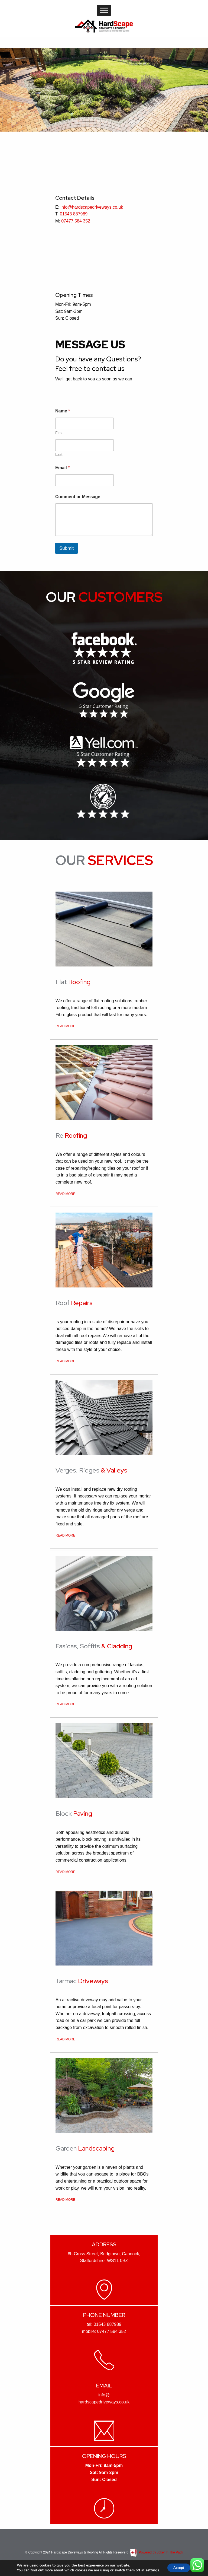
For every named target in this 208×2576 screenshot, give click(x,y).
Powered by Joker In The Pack (156, 2552)
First (59, 433)
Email (62, 467)
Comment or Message (77, 496)
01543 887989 (73, 214)
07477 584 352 (75, 221)
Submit (66, 548)
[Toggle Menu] (104, 10)
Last (58, 454)
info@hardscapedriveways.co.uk (92, 207)
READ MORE (65, 1026)
